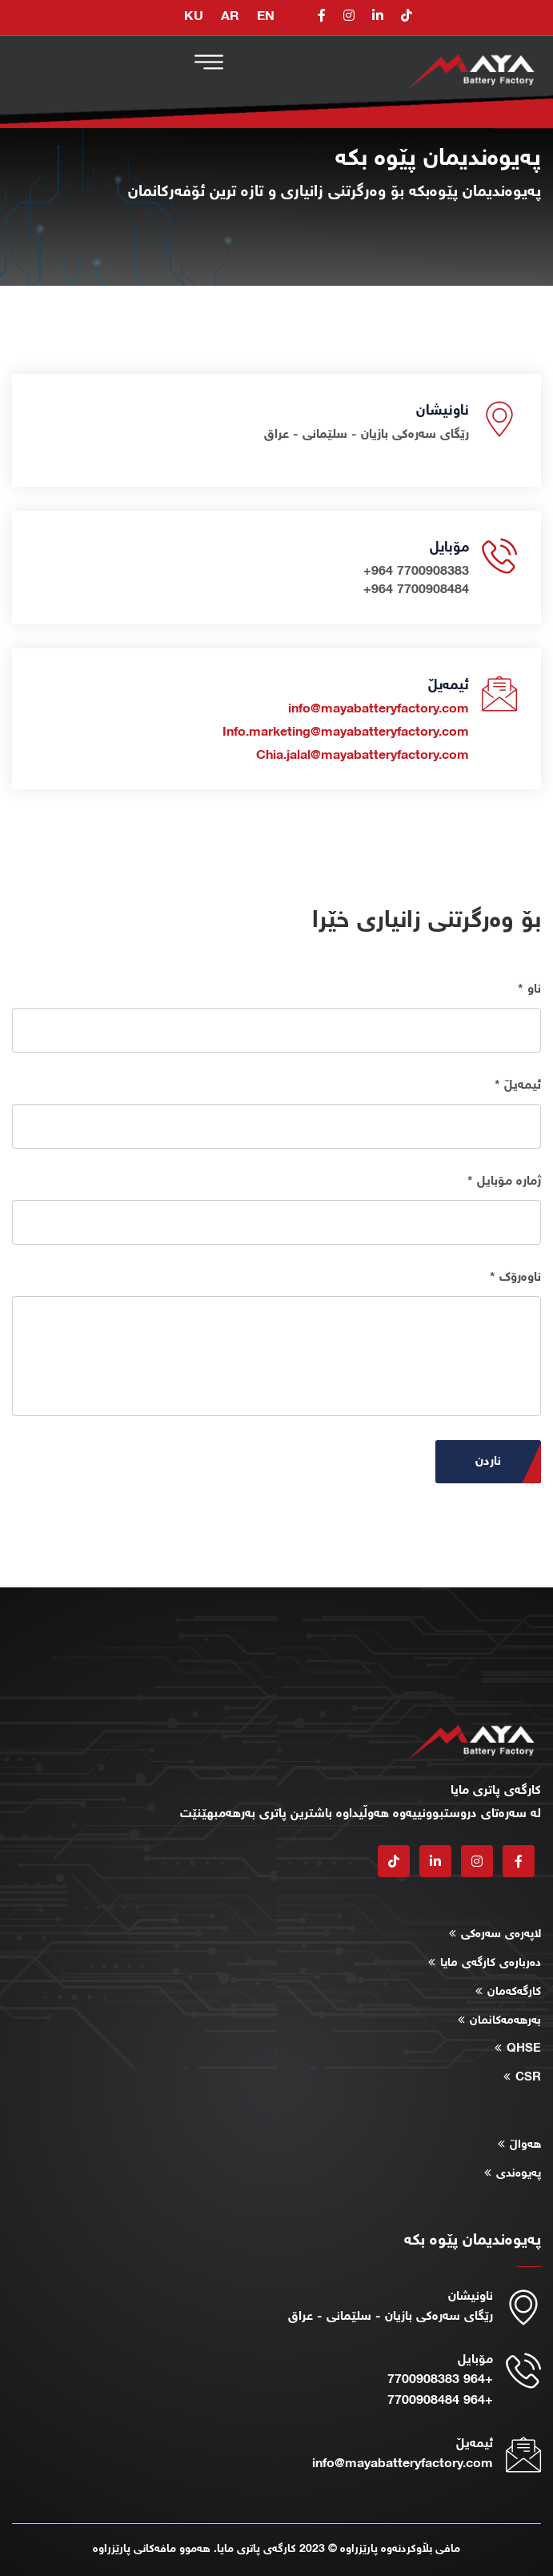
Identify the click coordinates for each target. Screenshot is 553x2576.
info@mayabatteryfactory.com (378, 709)
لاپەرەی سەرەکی (501, 1934)
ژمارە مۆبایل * (504, 1181)
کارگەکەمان (514, 1992)
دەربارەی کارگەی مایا (490, 1963)
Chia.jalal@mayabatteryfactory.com (362, 755)
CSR (528, 2077)
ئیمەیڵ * (518, 1085)
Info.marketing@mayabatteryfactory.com (345, 732)
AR (230, 17)
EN (265, 17)
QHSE (524, 2048)
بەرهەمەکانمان (505, 2020)
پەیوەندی (518, 2173)
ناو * (529, 989)
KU (193, 17)
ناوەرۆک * (515, 1277)
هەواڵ (525, 2145)
